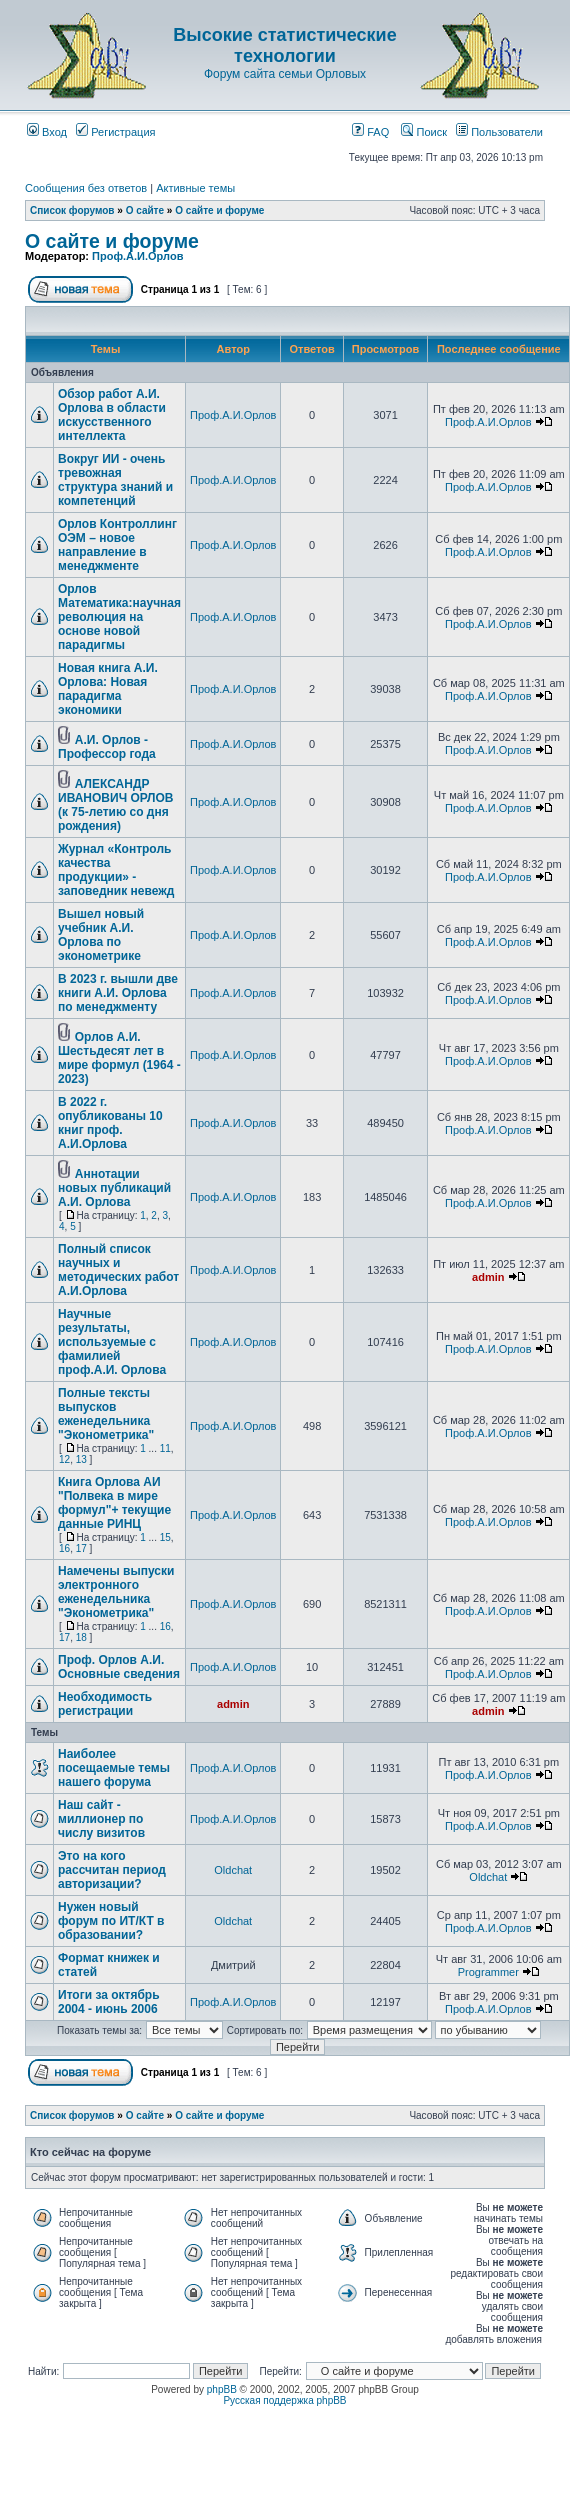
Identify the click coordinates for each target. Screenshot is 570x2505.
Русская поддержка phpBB (284, 2400)
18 (81, 1637)
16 (64, 1548)
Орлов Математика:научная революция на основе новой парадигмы (119, 617)
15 (165, 1537)
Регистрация (115, 132)
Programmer (488, 1972)
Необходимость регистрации (105, 1704)
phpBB (222, 2389)
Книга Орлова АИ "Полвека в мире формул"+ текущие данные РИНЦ (114, 1503)
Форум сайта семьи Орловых (285, 74)
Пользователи (499, 132)
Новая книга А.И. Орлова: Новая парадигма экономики (108, 689)
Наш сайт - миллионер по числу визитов (101, 1819)
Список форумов (72, 210)
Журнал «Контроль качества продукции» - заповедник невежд (116, 870)
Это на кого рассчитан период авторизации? (112, 1870)
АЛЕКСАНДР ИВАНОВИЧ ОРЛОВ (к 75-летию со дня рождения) (115, 805)
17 (81, 1548)
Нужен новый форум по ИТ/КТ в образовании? (111, 1921)
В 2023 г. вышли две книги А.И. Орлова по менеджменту (118, 993)
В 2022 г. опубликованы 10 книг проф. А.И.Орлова (110, 1123)
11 (165, 1448)
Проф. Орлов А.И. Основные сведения (119, 1667)
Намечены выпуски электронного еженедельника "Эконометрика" (116, 1592)
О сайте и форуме (219, 210)
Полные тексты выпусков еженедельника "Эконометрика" (106, 1414)
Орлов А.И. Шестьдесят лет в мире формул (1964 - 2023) (119, 1058)
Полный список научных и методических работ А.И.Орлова (118, 1270)
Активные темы (195, 188)
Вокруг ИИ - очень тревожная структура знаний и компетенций (115, 480)
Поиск (424, 132)
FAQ (370, 132)
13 (81, 1459)
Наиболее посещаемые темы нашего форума (114, 1768)
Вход (47, 132)
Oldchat (233, 1870)
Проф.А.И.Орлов (137, 256)
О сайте (145, 210)
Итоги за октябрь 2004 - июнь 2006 (109, 2002)
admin (488, 1277)
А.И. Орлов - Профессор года (107, 747)
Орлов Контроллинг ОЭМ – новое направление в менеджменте (117, 545)
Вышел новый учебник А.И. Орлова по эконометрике (101, 935)
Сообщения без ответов (86, 188)
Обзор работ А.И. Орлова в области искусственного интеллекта (112, 415)
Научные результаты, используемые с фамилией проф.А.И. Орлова (112, 1342)
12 (64, 1459)
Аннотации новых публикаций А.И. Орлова (114, 1188)
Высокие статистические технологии (284, 45)
